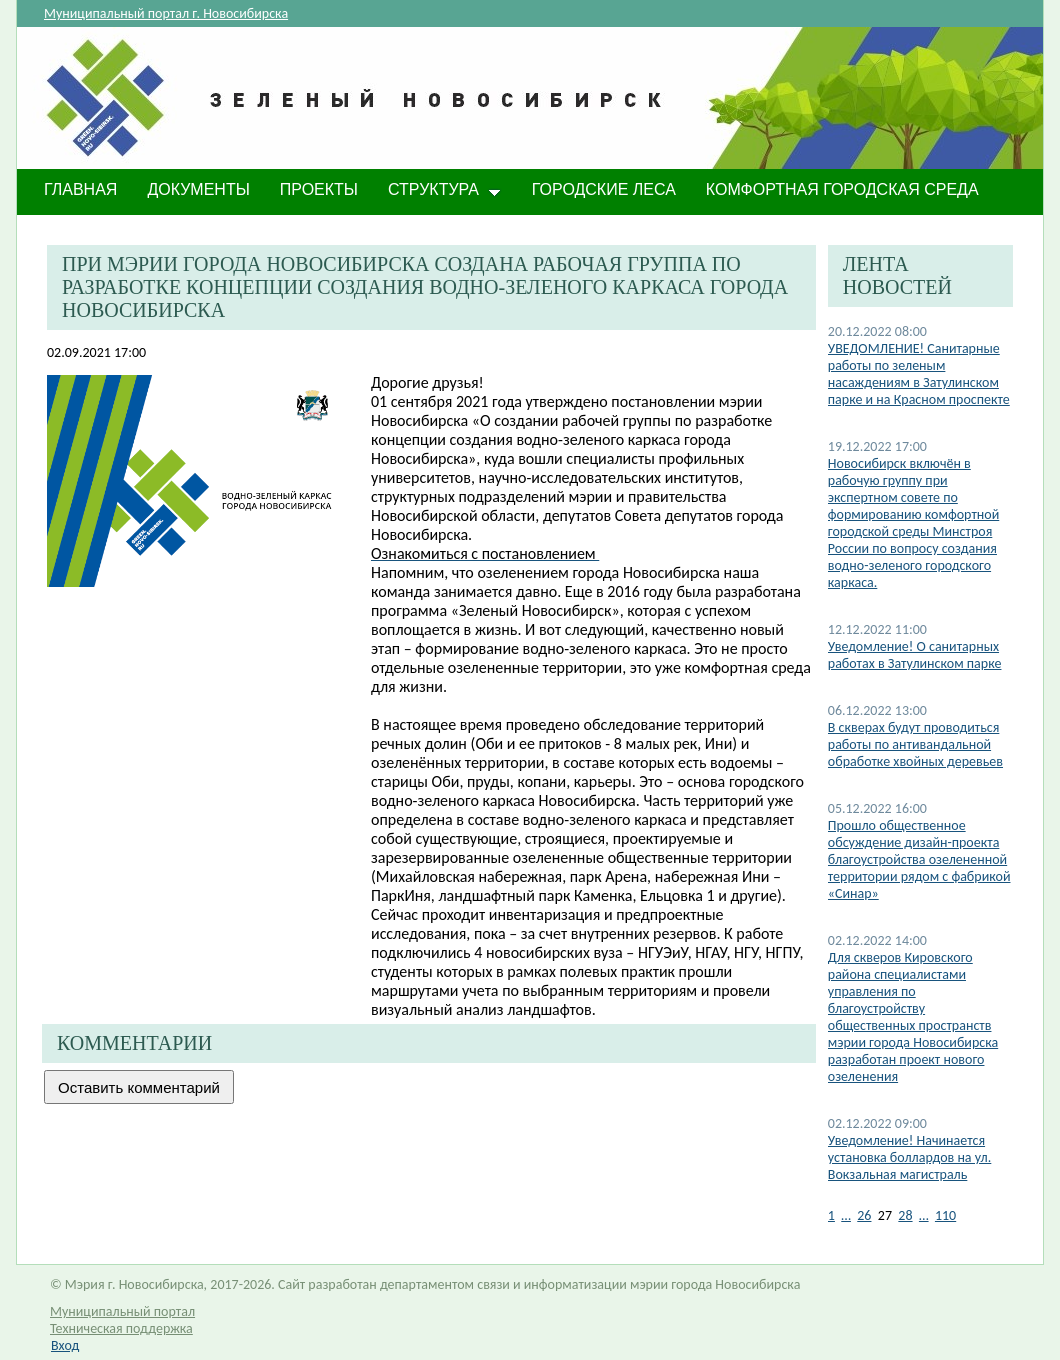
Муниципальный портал (122, 1311)
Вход (65, 1345)
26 (864, 1215)
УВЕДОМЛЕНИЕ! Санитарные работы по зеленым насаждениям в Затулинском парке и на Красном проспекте (919, 374)
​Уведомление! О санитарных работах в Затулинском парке (915, 655)
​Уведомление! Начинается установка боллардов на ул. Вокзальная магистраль (910, 1157)
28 (905, 1215)
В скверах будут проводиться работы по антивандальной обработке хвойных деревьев (915, 744)
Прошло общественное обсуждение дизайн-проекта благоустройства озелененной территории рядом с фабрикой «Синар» (919, 859)
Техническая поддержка (121, 1328)
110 (945, 1215)
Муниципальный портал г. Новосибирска (166, 13)
